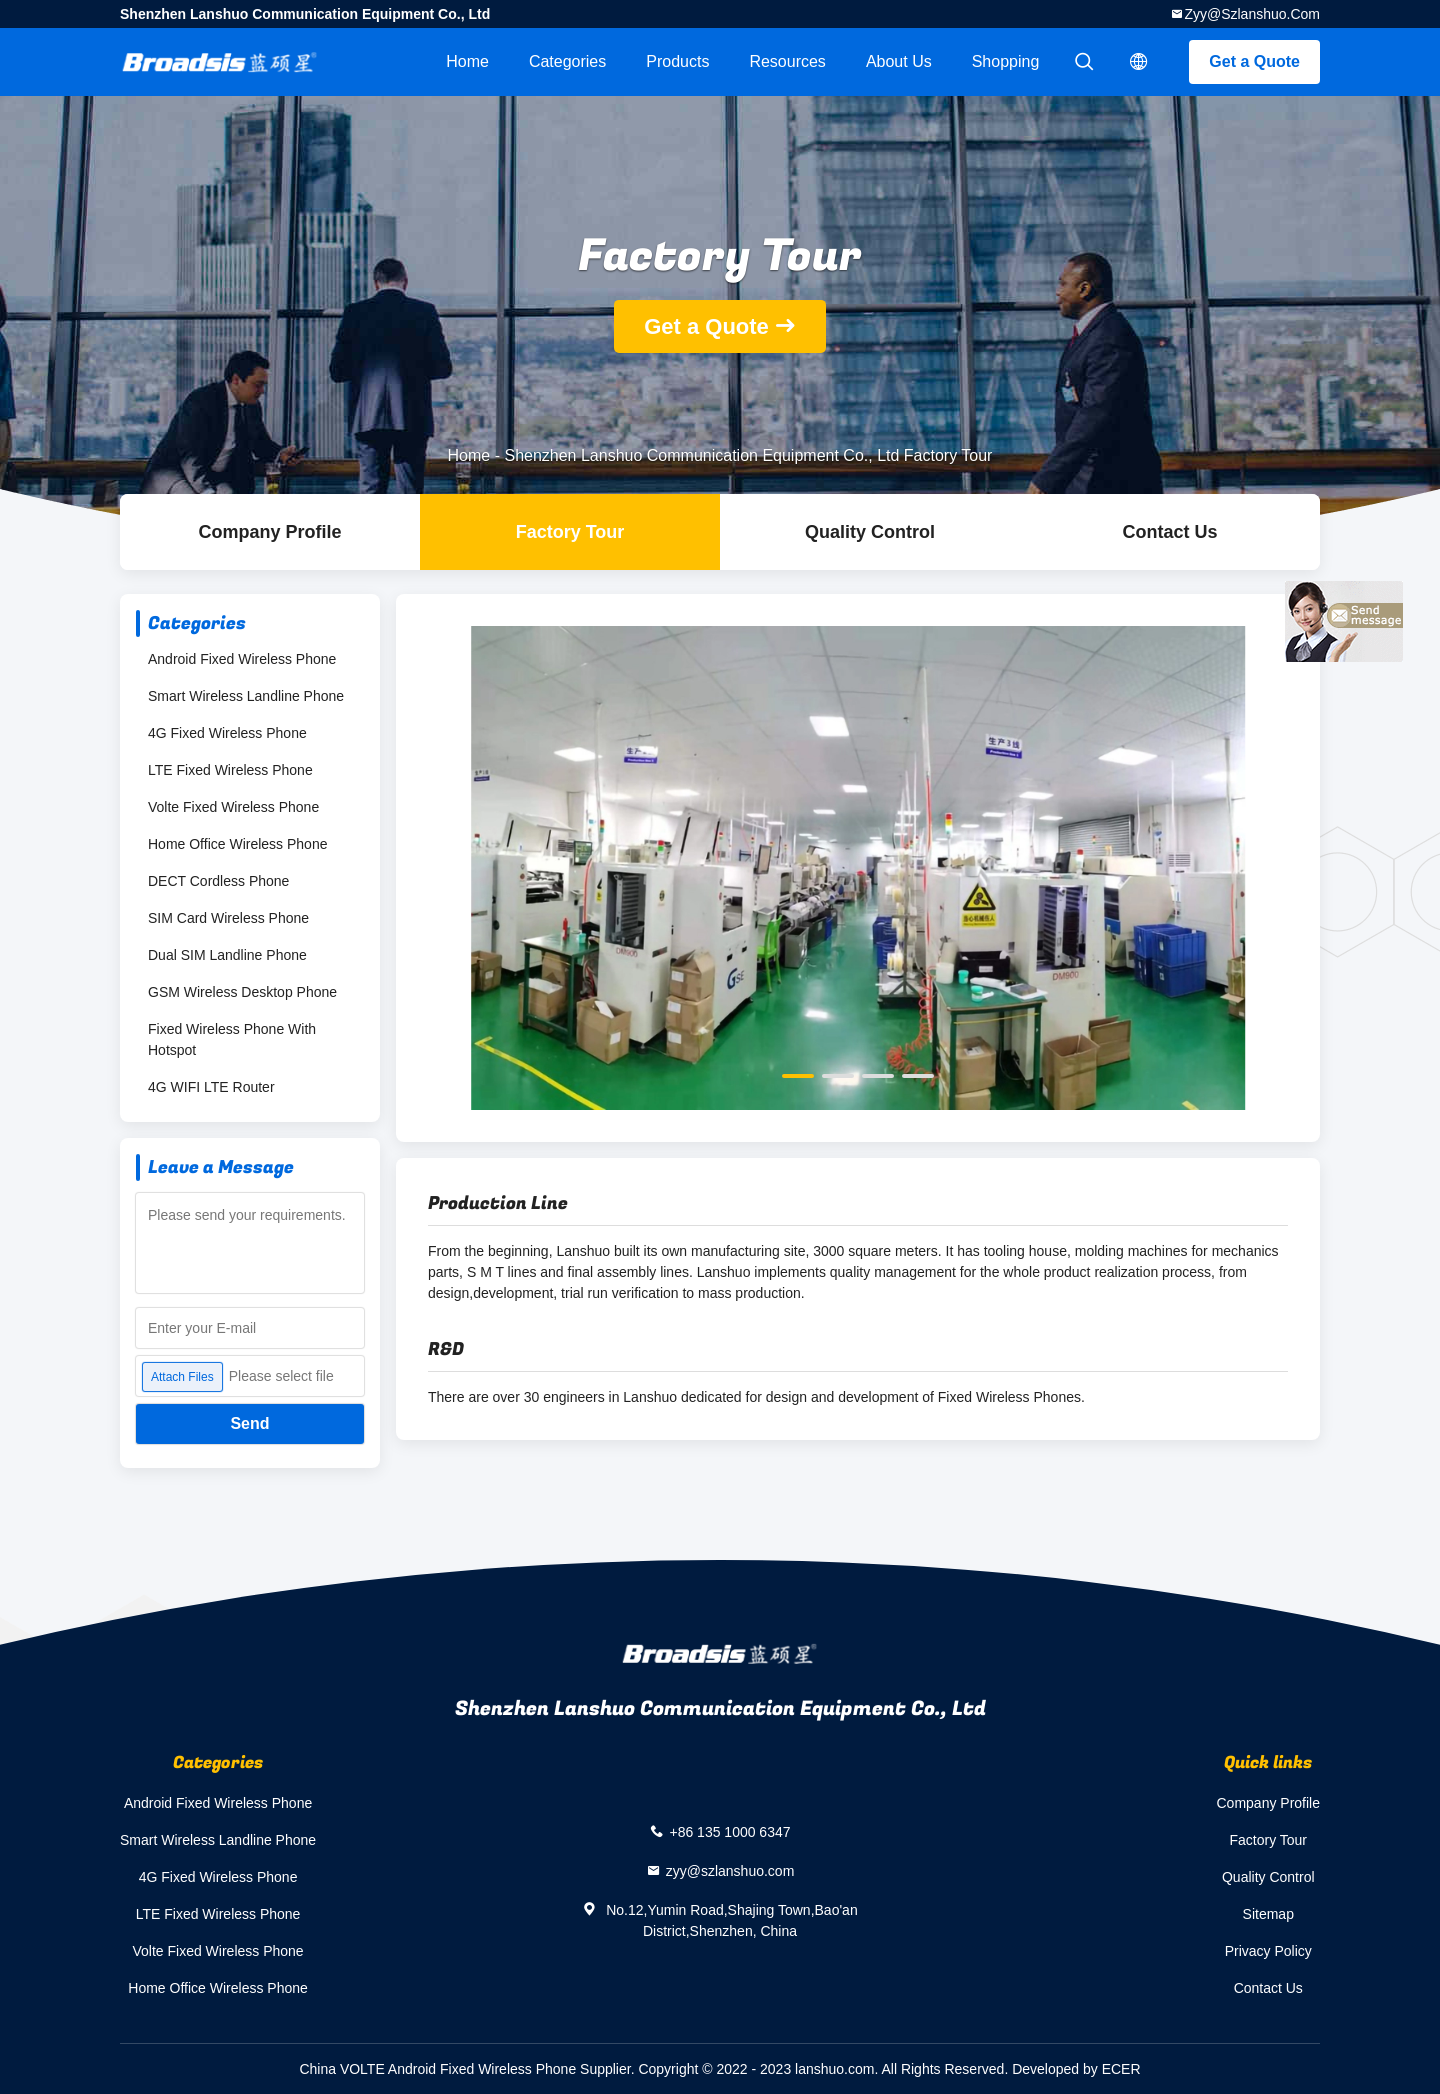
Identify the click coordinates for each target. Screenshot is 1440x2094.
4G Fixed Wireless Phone (227, 733)
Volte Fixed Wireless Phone (233, 807)
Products (677, 61)
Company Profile (1269, 1803)
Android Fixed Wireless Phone (242, 659)
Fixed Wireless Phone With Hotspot (232, 1039)
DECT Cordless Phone (218, 881)
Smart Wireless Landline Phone (246, 696)
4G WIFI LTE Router (211, 1087)
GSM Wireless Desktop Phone (242, 992)
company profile (269, 532)
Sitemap (1268, 1914)
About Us (899, 61)
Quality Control (870, 532)
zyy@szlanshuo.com (1252, 14)
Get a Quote (1254, 61)
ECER (1121, 2069)
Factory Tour (570, 532)
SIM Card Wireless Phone (228, 918)
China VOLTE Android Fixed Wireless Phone (437, 2069)
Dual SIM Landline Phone (227, 955)
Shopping (1006, 61)
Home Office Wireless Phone (237, 844)
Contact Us (1169, 532)
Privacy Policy (1268, 1951)
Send (249, 1423)
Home (467, 61)
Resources (787, 61)
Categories (567, 61)
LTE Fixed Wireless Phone (230, 770)
